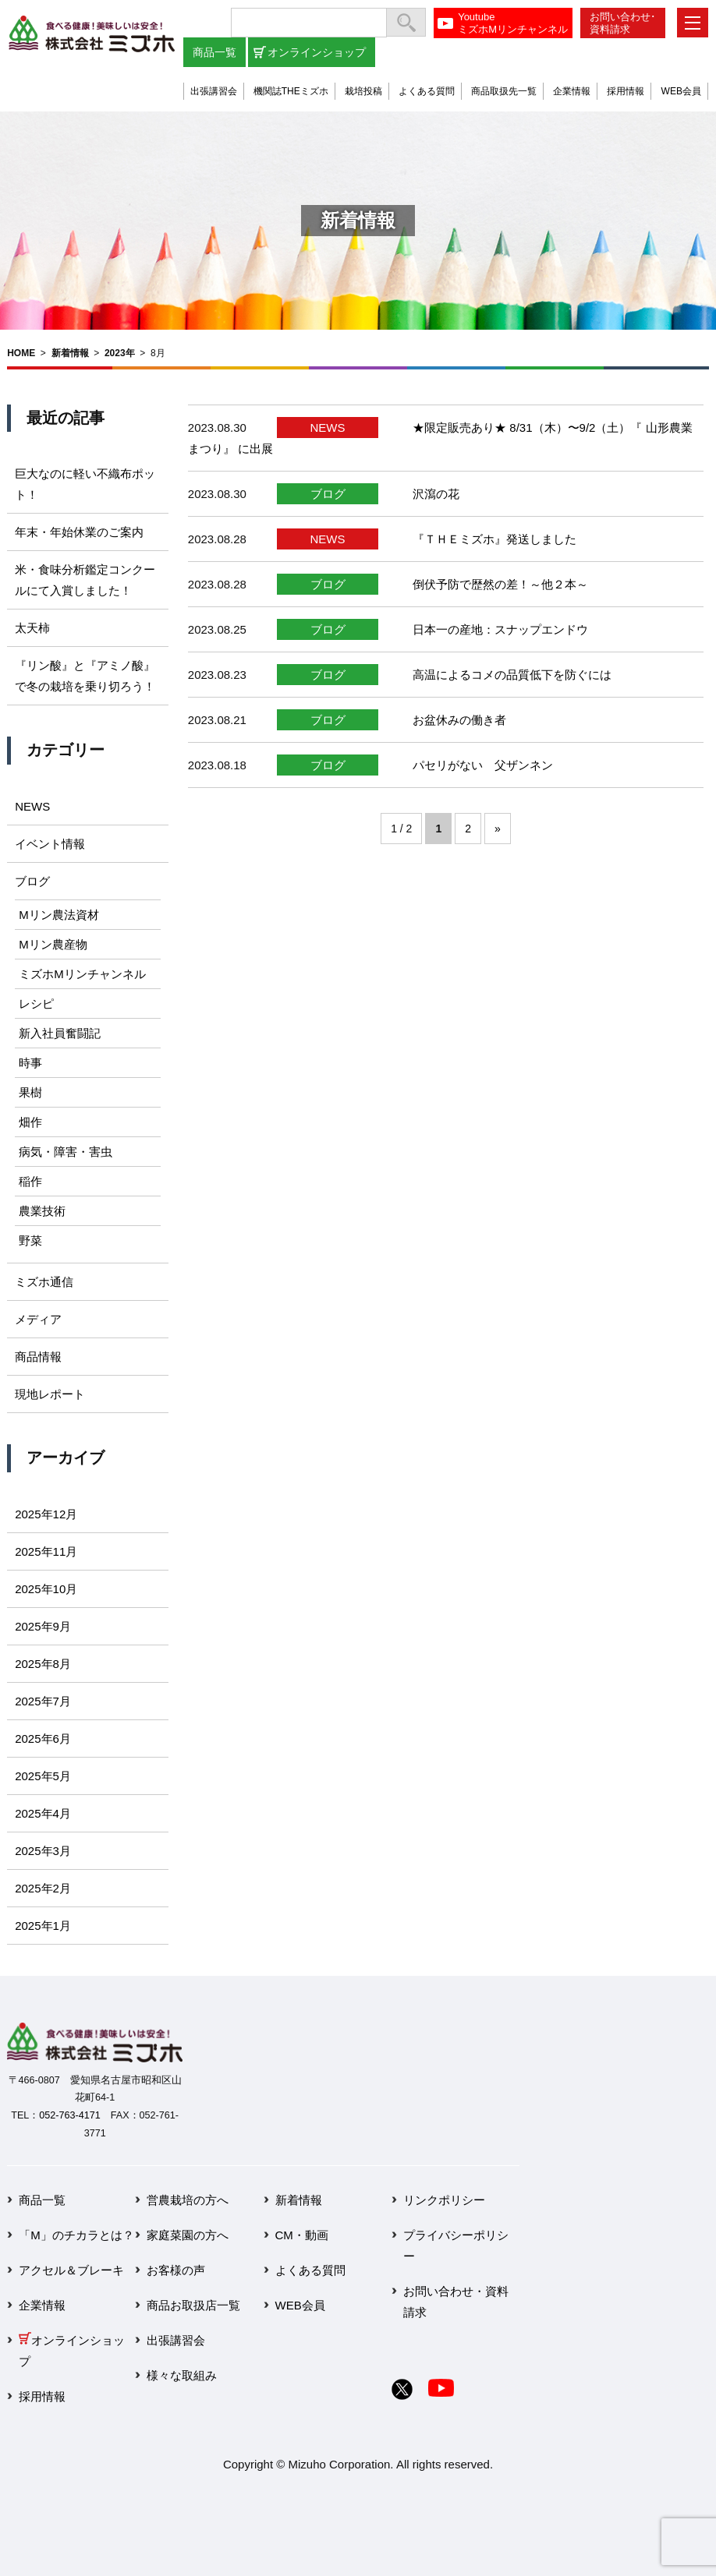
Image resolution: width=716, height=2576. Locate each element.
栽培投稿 (363, 91)
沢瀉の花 (436, 493)
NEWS (328, 427)
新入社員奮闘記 (60, 1033)
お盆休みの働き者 (459, 719)
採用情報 (625, 91)
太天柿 (32, 627)
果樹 (30, 1092)
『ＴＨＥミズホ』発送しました (494, 539)
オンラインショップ (317, 52)
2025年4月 (43, 1813)
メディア (38, 1319)
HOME (21, 353)
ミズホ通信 (44, 1281)
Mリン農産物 (53, 944)
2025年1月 (43, 1925)
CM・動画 (301, 2235)
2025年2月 (43, 1888)
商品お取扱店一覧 (193, 2305)
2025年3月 (43, 1850)
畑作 (30, 1122)
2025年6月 (43, 1738)
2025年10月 (46, 1588)
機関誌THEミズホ (290, 91)
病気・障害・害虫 (65, 1151)
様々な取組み (182, 2375)
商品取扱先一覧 (504, 91)
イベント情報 (50, 843)
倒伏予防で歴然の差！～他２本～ (500, 584)
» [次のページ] (497, 828)
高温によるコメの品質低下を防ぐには (512, 674)
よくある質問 (427, 91)
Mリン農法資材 (59, 914)
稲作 (30, 1181)
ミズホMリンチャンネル (82, 974)
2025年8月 (43, 1663)
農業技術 (42, 1210)
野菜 (30, 1240)
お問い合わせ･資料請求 (623, 23)
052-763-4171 (69, 2115)
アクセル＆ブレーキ (71, 2270)
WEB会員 (681, 91)
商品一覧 (214, 52)
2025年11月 (46, 1551)
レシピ (36, 1003)
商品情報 (38, 1356)
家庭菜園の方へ (188, 2235)
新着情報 (70, 353)
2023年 (120, 353)
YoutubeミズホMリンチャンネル (513, 23)
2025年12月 (46, 1514)
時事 (30, 1062)
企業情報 (571, 91)
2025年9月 (43, 1626)
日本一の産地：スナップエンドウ (500, 629)
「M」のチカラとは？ (76, 2235)
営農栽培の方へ (188, 2200)
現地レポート (50, 1394)
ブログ (328, 493)
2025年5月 (43, 1776)
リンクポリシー (444, 2200)
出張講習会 (213, 91)
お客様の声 (176, 2270)
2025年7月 (43, 1701)
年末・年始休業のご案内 (79, 532)
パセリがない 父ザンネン (483, 765)
